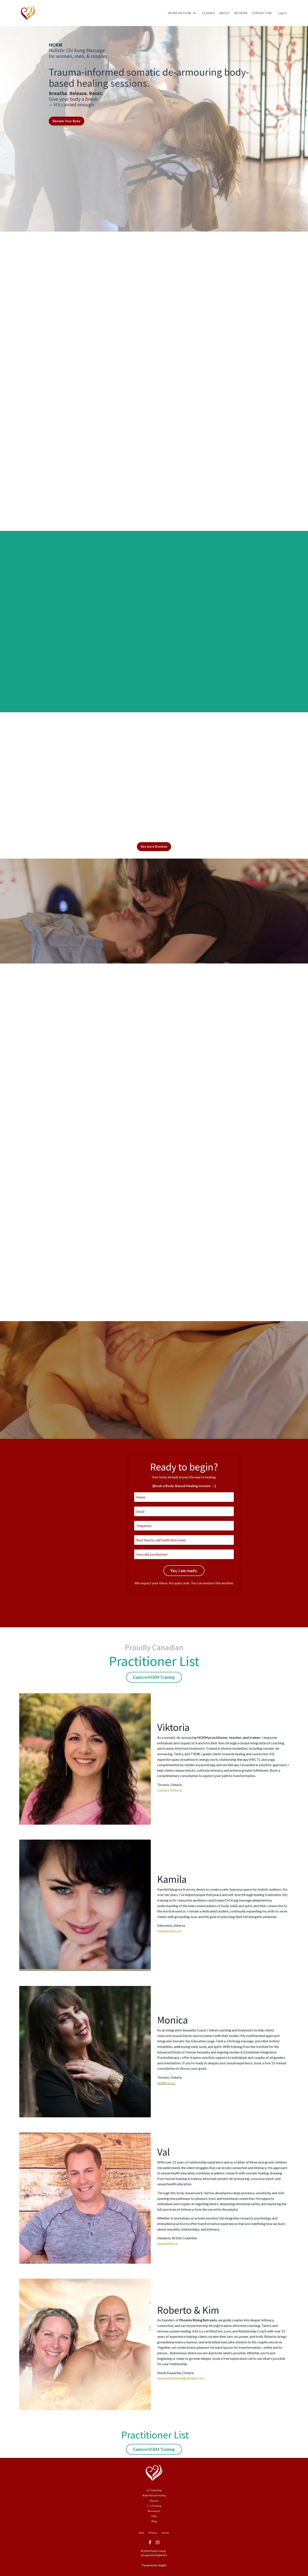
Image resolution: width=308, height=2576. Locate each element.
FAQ (154, 2516)
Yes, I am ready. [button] (184, 1570)
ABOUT (224, 13)
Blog (154, 2521)
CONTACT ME (262, 13)
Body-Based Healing (154, 2495)
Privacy (153, 2533)
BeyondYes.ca (167, 2243)
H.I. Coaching (154, 2490)
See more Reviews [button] (154, 846)
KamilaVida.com (169, 1931)
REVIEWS (240, 13)
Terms (165, 2533)
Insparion (161, 2555)
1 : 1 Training (154, 2505)
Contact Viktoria (169, 1790)
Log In (282, 13)
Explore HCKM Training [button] (154, 1677)
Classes (154, 2500)
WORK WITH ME (182, 13)
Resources (154, 2511)
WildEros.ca (166, 2083)
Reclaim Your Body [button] (66, 121)
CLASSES (208, 13)
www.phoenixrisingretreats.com (180, 2378)
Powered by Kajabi (154, 2565)
